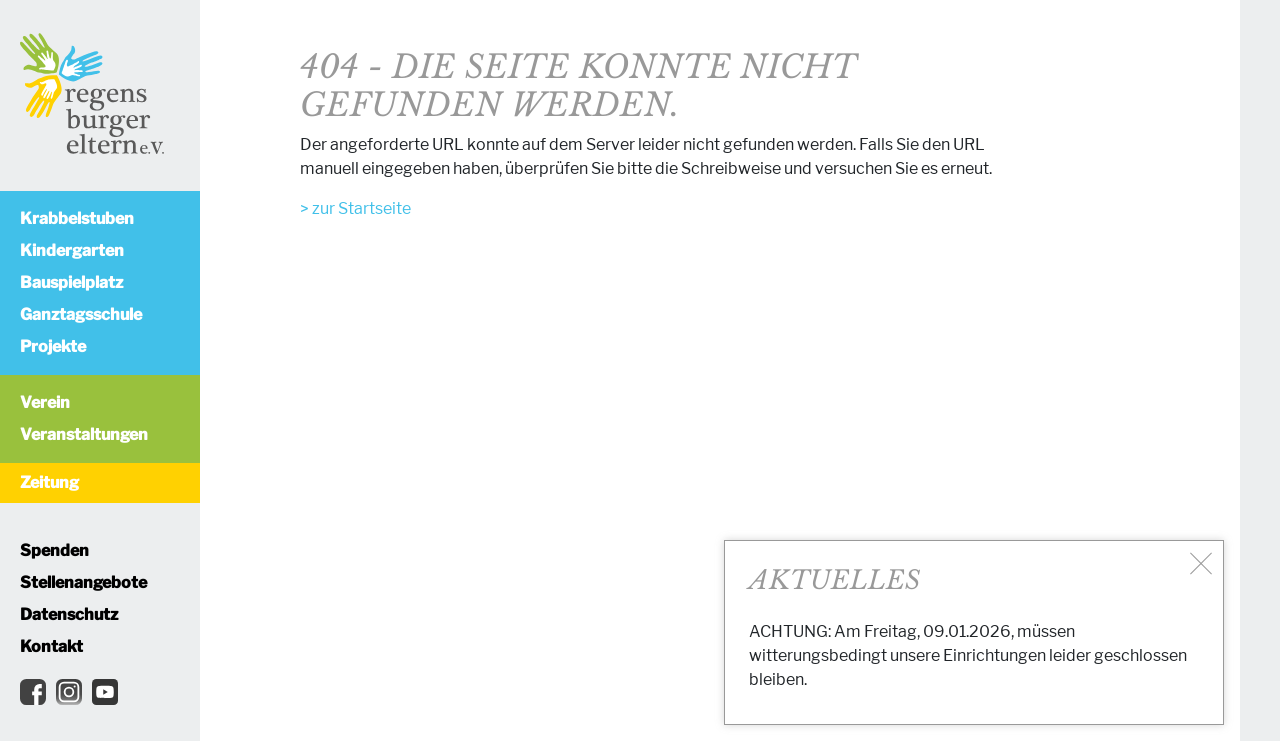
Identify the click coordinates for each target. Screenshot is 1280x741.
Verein (45, 402)
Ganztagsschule (81, 314)
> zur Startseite (355, 208)
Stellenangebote (83, 582)
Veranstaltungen (84, 434)
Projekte (53, 346)
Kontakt (51, 646)
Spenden (54, 550)
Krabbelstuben (77, 218)
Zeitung (49, 482)
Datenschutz (69, 614)
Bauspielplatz (71, 282)
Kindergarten (72, 250)
